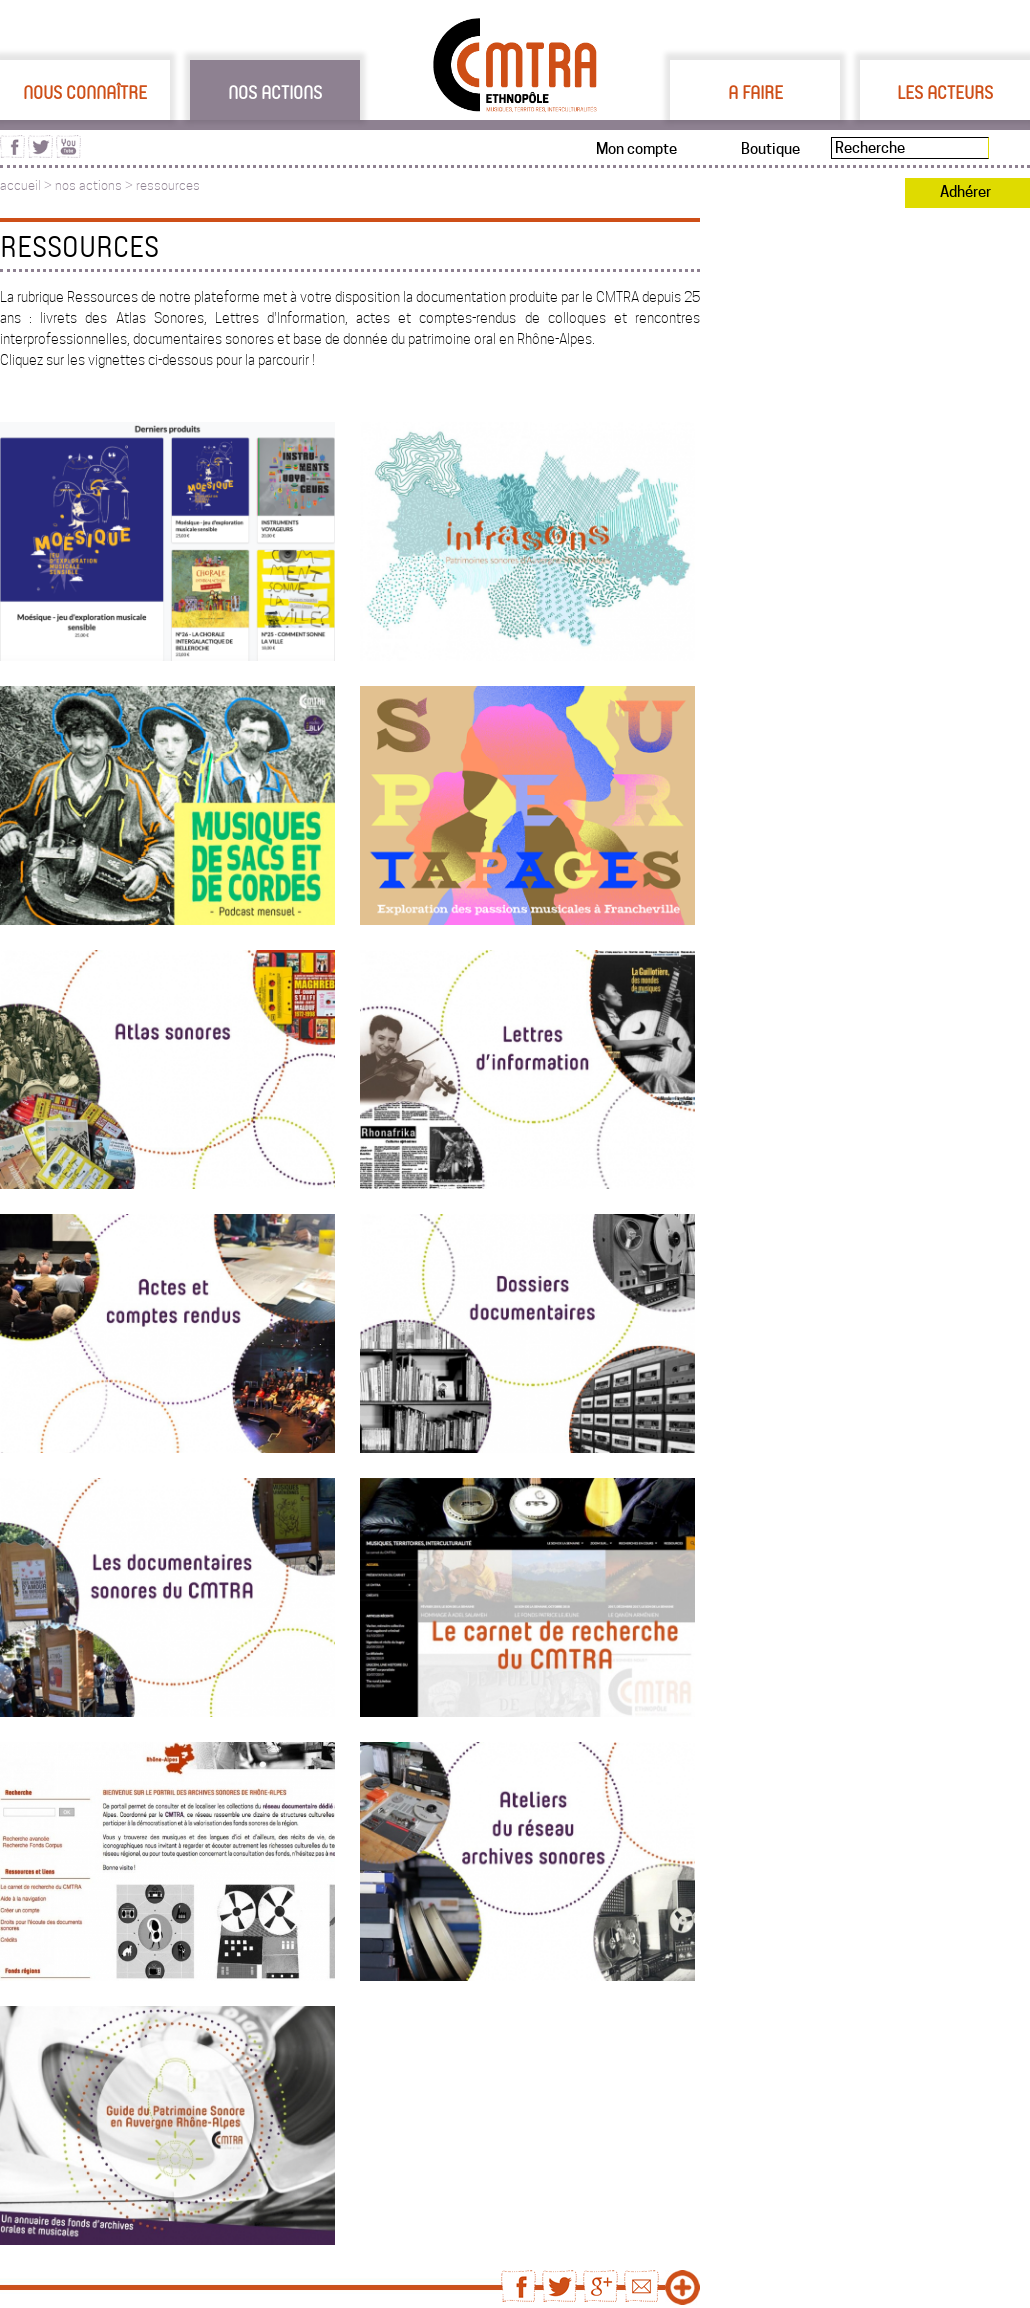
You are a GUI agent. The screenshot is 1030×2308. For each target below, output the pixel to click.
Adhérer (965, 192)
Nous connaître (85, 92)
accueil (20, 185)
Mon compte (636, 149)
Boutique (770, 149)
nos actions (88, 185)
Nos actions (275, 92)
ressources (168, 185)
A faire (755, 92)
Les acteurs (945, 92)
